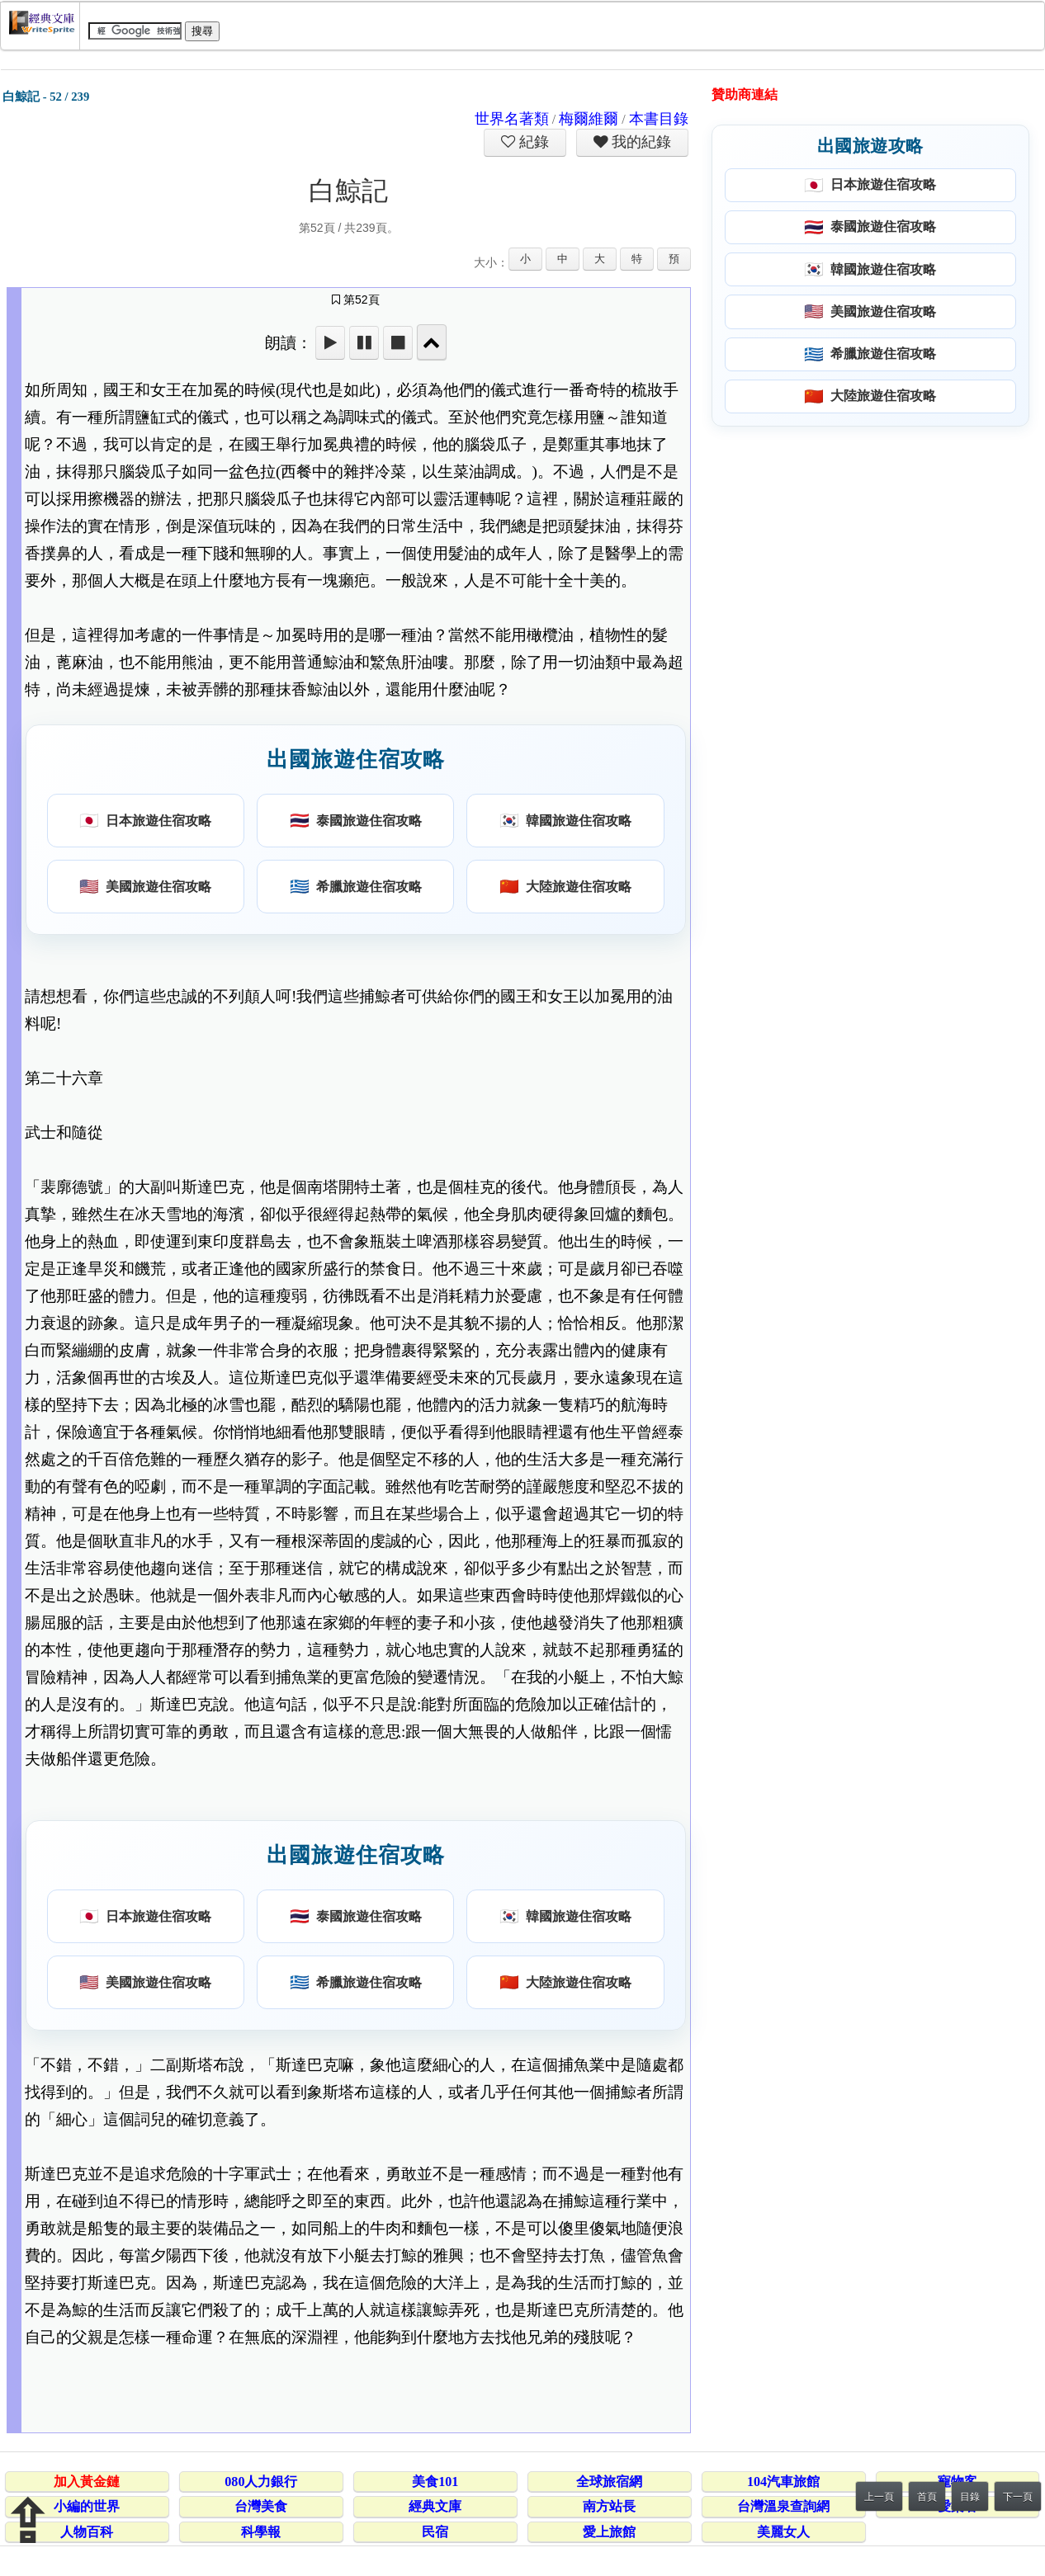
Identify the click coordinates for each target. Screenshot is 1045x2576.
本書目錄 (658, 119)
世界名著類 (512, 119)
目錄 (970, 2497)
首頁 (927, 2497)
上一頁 (879, 2497)
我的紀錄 (639, 141)
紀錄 (532, 141)
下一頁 (1018, 2497)
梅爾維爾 (588, 119)
